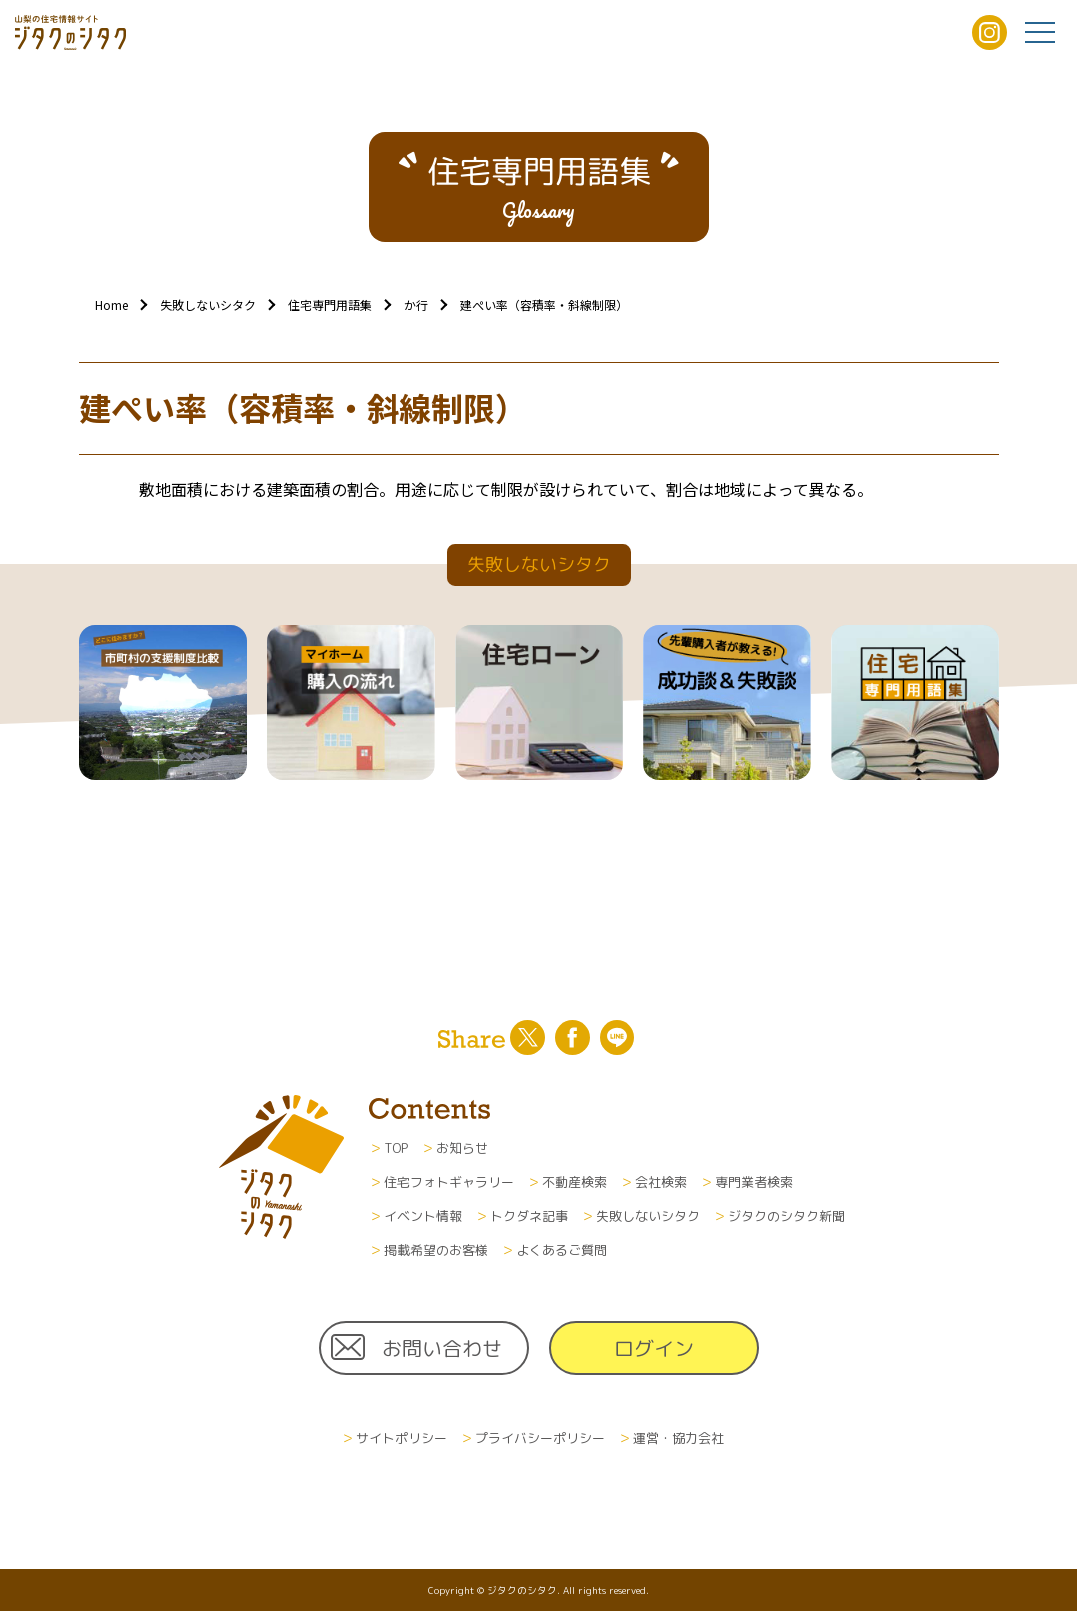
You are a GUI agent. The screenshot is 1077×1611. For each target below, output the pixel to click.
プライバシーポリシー (540, 1438)
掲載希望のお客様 (436, 1250)
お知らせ (462, 1148)
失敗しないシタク (208, 304)
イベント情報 (423, 1216)
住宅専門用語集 (330, 304)
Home (111, 304)
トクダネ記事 (529, 1216)
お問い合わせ (442, 1348)
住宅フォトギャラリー (449, 1182)
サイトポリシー (401, 1438)
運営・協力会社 (678, 1438)
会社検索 (661, 1182)
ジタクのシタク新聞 (786, 1216)
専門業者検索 (754, 1182)
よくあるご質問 (561, 1250)
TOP (396, 1148)
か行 (416, 304)
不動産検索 (574, 1182)
